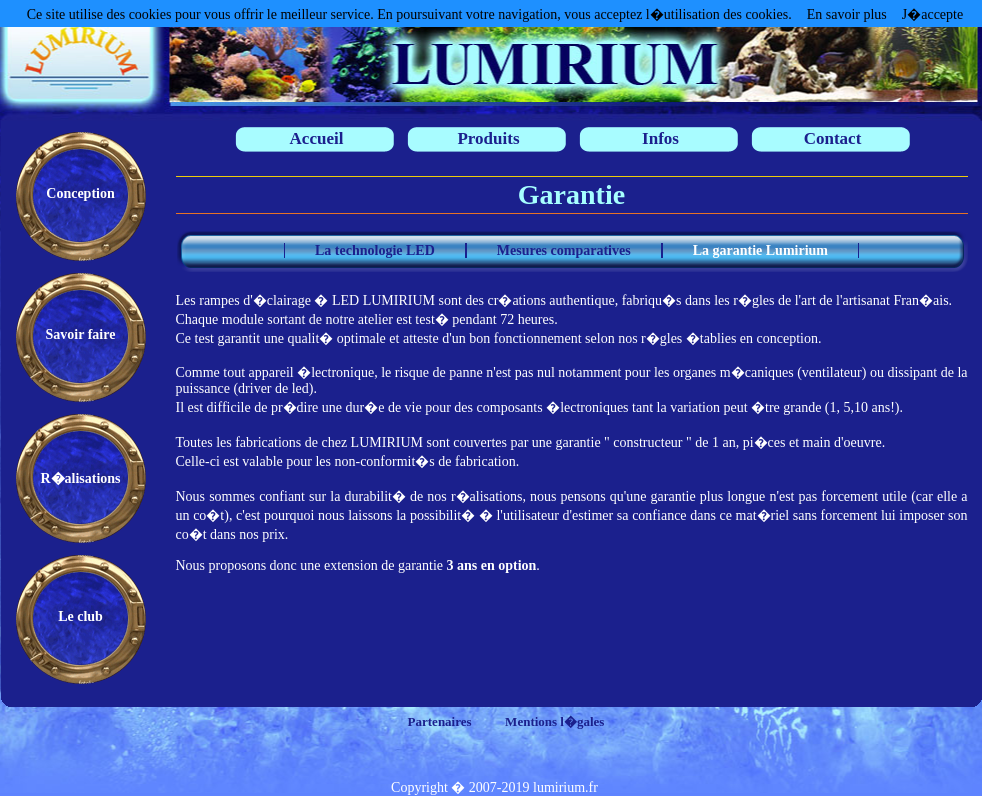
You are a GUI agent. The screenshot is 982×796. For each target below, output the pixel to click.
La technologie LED (375, 250)
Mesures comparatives (564, 250)
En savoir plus (847, 14)
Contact (833, 138)
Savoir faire (81, 334)
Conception (80, 193)
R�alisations (80, 478)
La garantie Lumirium (760, 250)
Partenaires (440, 721)
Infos (660, 138)
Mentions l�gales (554, 721)
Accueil (317, 138)
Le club (80, 616)
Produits (488, 138)
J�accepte (932, 14)
